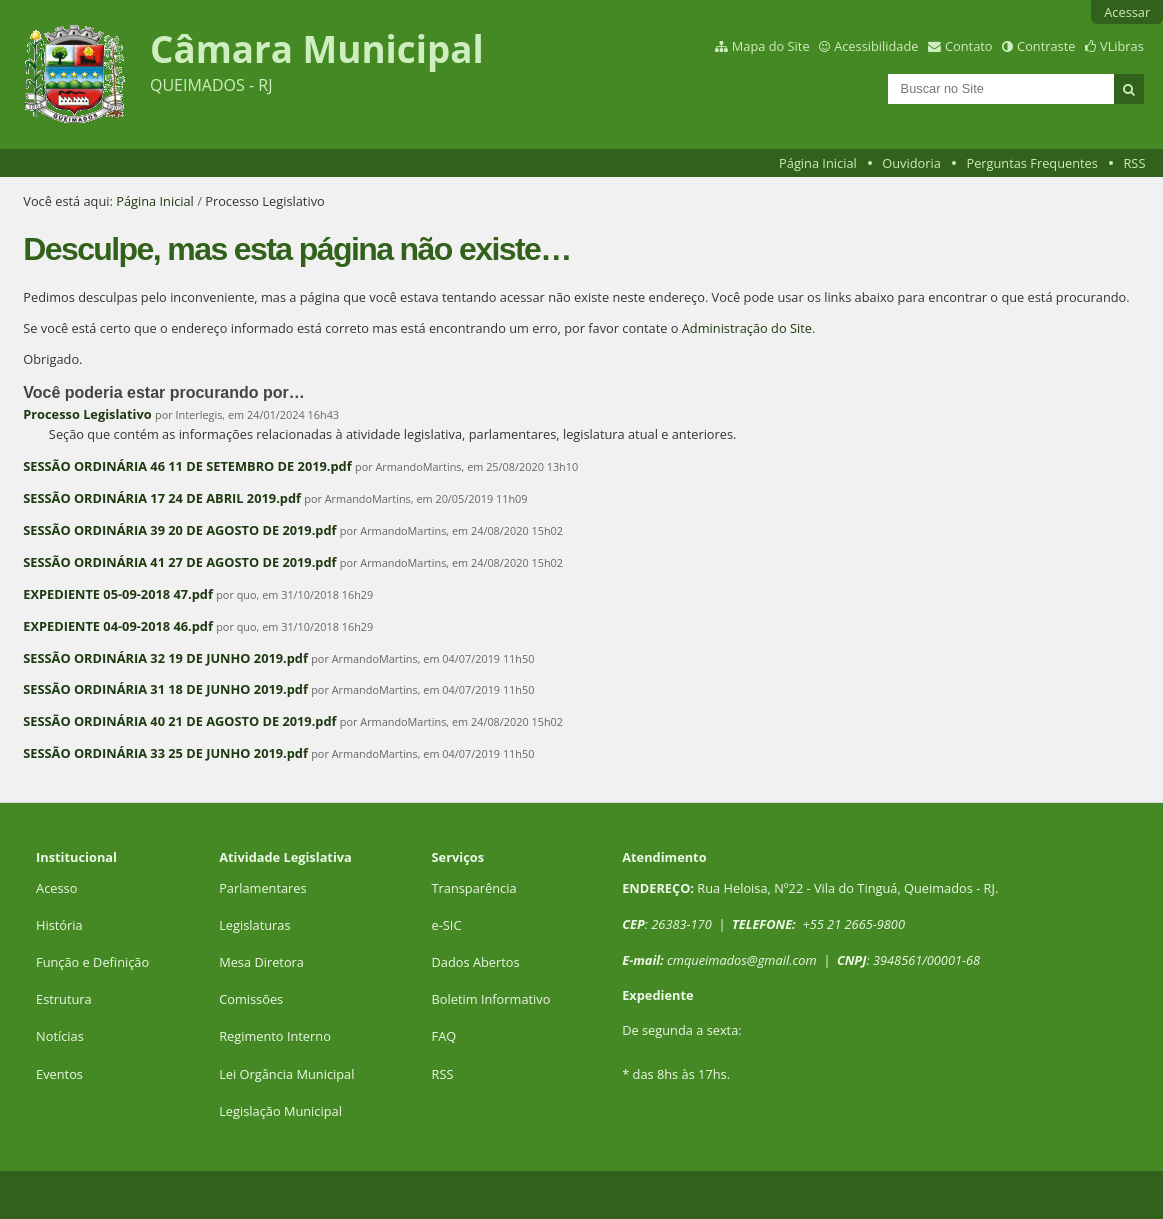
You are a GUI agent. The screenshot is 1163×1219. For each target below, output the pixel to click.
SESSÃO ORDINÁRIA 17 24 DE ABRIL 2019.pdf (162, 498)
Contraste (1046, 46)
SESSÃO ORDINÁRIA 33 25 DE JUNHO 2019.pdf (165, 753)
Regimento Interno (275, 1036)
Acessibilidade (876, 46)
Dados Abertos (476, 962)
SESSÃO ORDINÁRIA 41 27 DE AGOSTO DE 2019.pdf (179, 562)
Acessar (1127, 12)
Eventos (59, 1074)
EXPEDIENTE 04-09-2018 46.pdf (118, 626)
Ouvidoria (911, 163)
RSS (1134, 163)
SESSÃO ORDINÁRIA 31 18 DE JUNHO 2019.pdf (165, 689)
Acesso (56, 888)
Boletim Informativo (491, 999)
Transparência (474, 888)
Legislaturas (254, 925)
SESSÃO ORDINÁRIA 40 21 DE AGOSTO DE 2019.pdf (179, 721)
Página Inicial (818, 163)
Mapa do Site (771, 46)
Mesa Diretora (261, 962)
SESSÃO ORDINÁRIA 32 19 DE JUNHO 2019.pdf (165, 658)
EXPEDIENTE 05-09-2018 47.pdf (118, 594)
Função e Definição (92, 962)
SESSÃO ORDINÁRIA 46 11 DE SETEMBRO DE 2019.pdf (187, 466)
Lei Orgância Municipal (286, 1074)
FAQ (444, 1036)
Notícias (60, 1036)
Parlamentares (262, 888)
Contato (969, 46)
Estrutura (64, 999)
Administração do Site (747, 328)
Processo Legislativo (87, 414)
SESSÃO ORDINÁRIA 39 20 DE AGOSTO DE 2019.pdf (179, 530)
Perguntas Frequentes (1031, 163)
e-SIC (447, 925)
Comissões (251, 999)
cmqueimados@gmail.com (742, 960)
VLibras (1122, 46)
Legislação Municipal (280, 1111)
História (59, 925)
